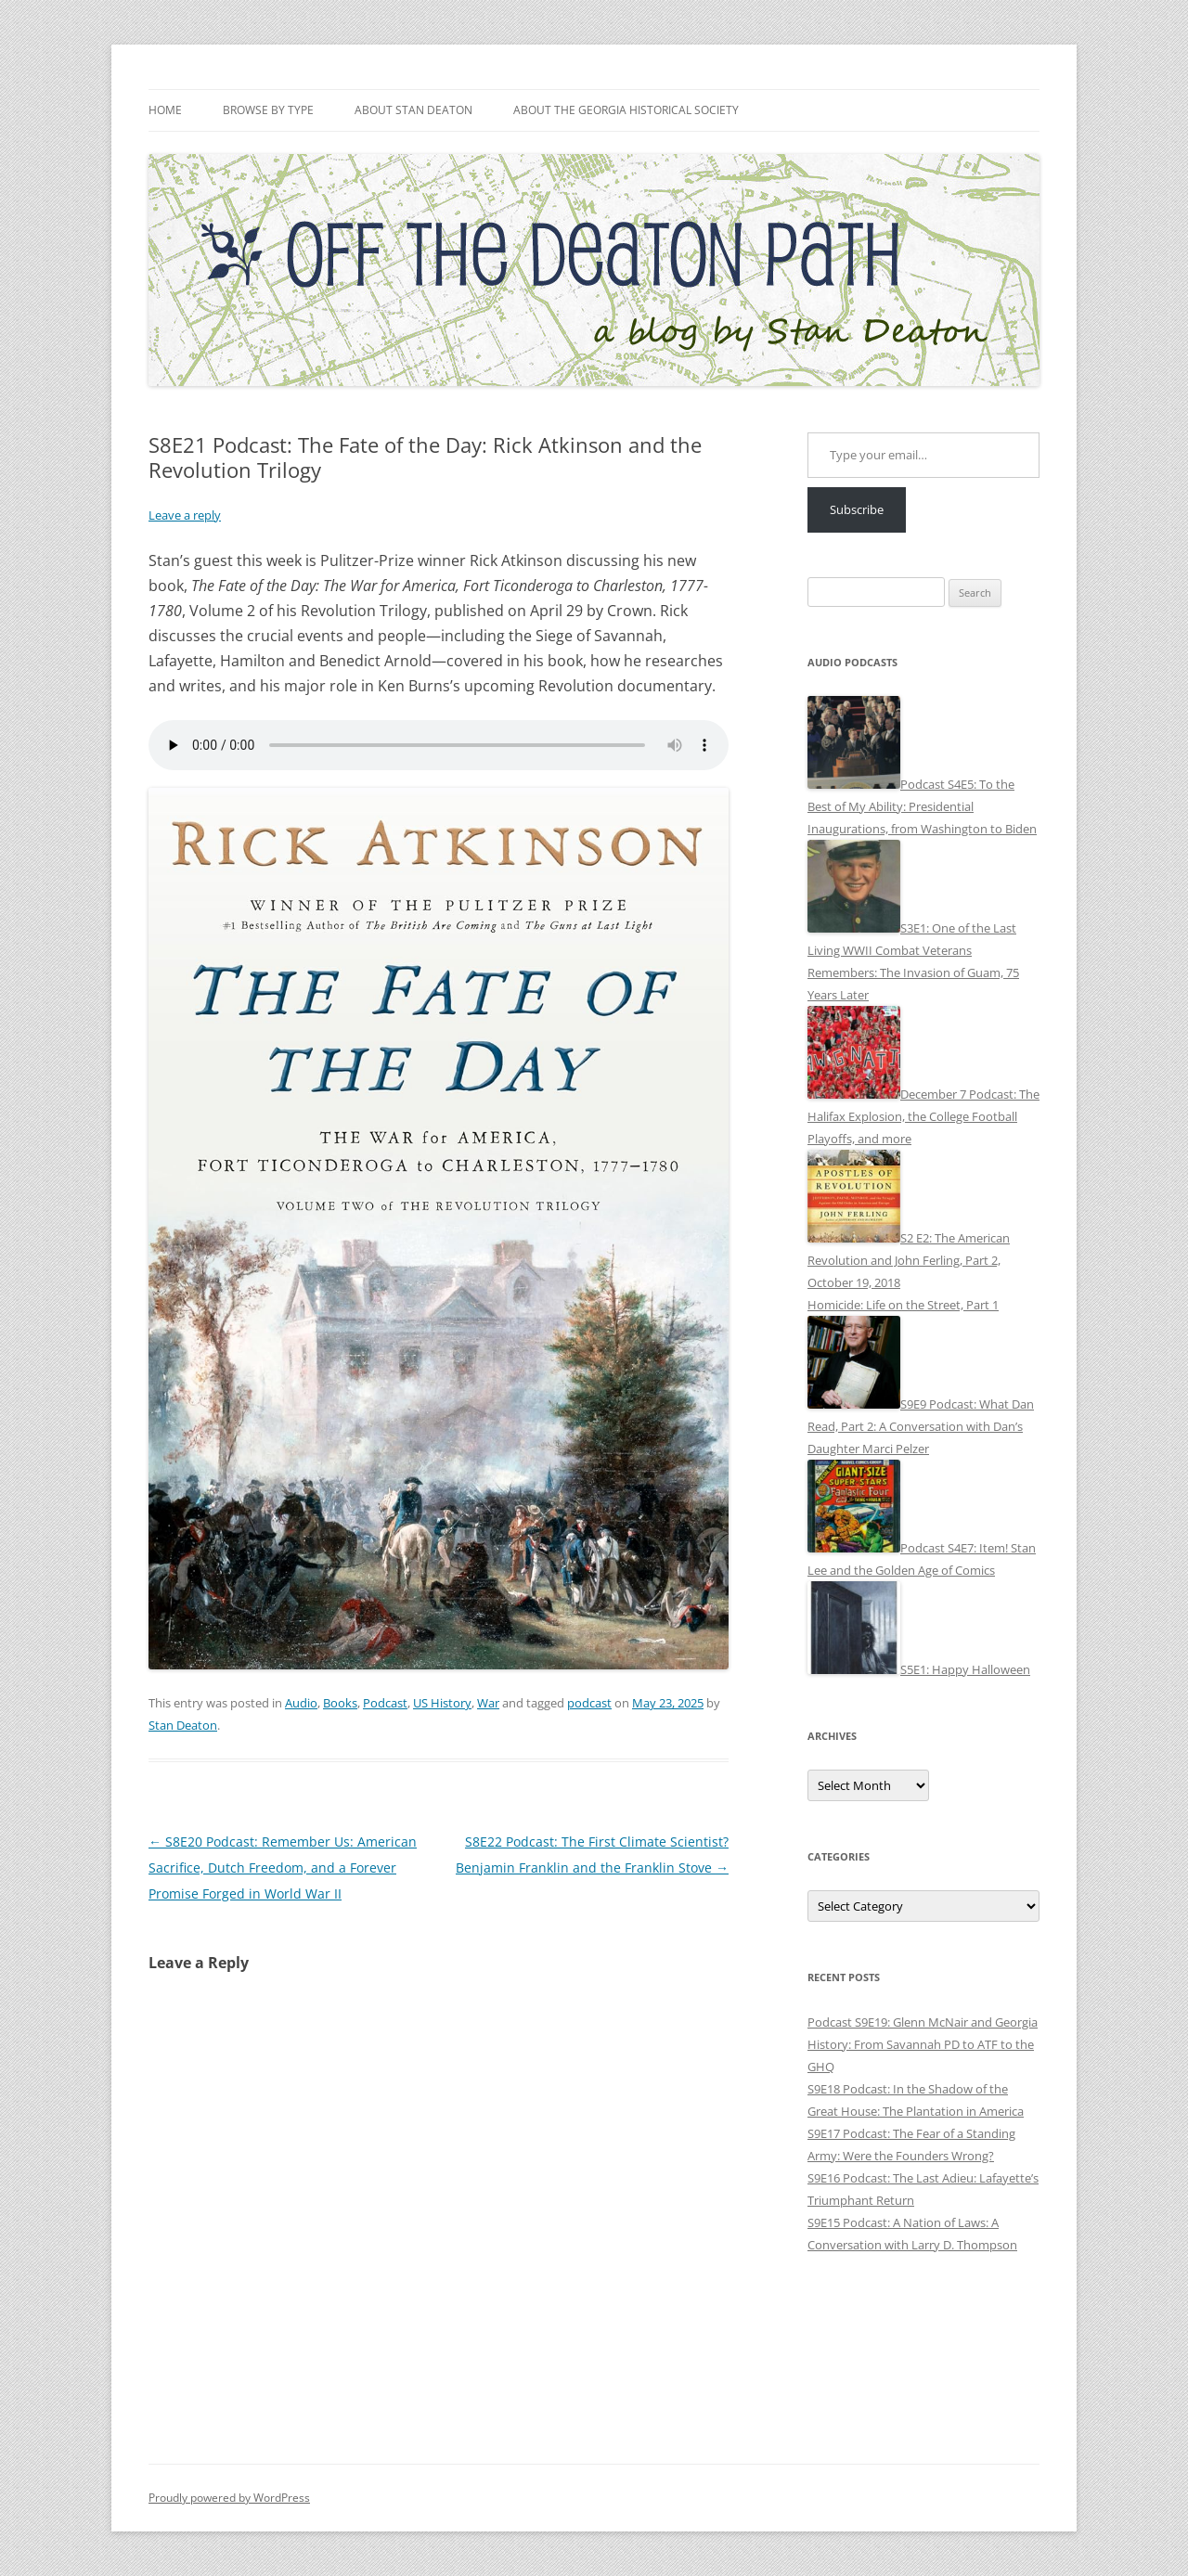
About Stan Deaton (413, 110)
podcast (589, 1702)
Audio (301, 1702)
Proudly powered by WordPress (229, 2497)
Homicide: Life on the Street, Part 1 (903, 1304)
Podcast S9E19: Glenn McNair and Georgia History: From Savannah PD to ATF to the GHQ (922, 2044)
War (488, 1702)
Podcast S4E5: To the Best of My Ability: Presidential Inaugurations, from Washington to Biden (922, 806)
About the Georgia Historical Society (626, 110)
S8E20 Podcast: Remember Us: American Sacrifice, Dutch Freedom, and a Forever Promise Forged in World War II (282, 1867)
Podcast (385, 1702)
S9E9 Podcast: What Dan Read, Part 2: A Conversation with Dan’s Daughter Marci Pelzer (920, 1426)
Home (165, 110)
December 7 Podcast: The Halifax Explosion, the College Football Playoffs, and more (923, 1116)
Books (340, 1702)
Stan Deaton (182, 1725)
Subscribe (857, 509)
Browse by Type (268, 110)
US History (442, 1702)
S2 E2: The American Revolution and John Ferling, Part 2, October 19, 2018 (908, 1260)
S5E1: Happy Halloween (965, 1669)
